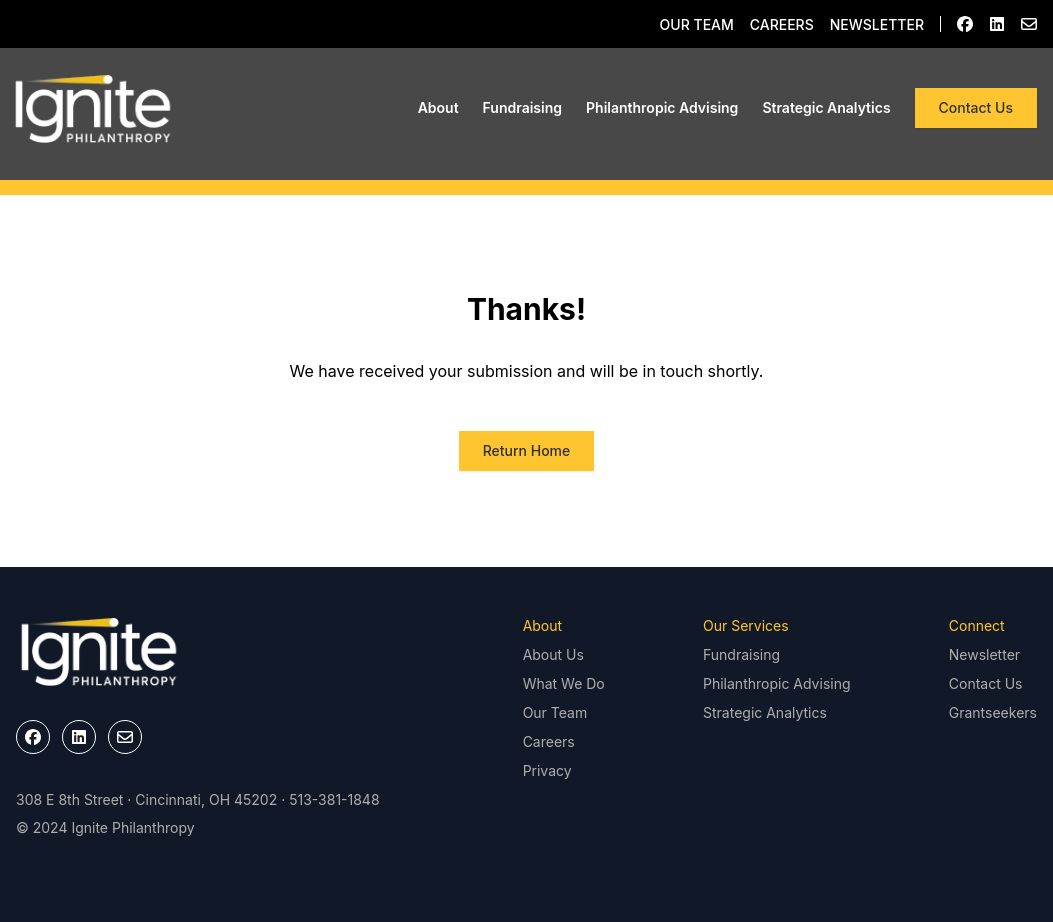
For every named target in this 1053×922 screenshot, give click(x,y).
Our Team (697, 24)
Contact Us (976, 107)
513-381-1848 (334, 799)
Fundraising (522, 107)
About (438, 107)
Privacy (547, 770)
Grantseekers (993, 712)
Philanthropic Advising (662, 107)
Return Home (527, 450)
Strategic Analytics (826, 107)
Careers (782, 24)
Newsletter (877, 24)
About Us (553, 654)
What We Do (564, 683)
